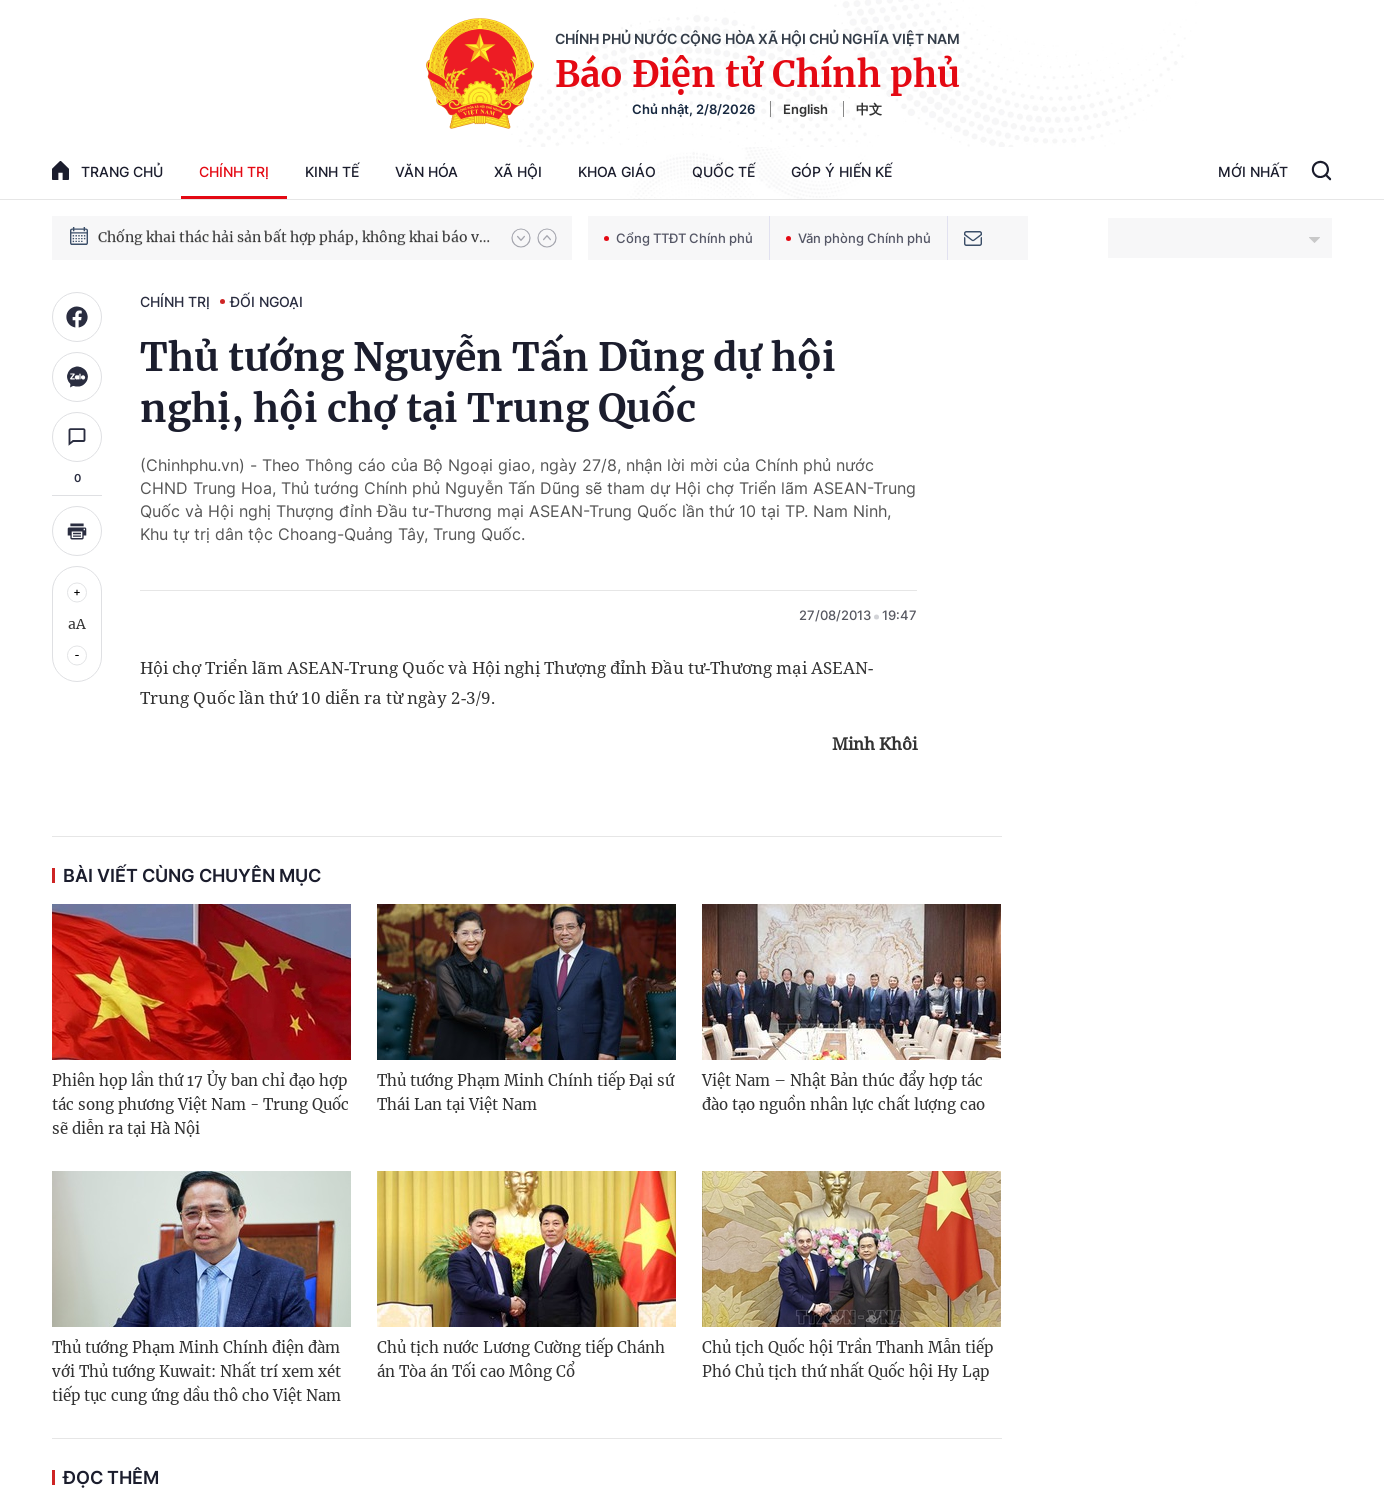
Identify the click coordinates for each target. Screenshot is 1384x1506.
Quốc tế (723, 171)
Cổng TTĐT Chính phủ (678, 238)
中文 (869, 109)
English (805, 109)
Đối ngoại (266, 301)
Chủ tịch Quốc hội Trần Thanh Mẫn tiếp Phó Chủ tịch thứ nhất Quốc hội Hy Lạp (847, 1359)
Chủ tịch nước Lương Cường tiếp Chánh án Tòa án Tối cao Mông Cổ (521, 1359)
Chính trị (234, 171)
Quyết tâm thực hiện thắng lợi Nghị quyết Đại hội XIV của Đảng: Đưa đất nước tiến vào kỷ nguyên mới (295, 223)
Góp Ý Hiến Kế (841, 171)
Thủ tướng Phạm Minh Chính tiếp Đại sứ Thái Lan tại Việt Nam (525, 1092)
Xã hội (518, 171)
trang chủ (107, 170)
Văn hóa (426, 171)
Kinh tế (332, 171)
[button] (521, 238)
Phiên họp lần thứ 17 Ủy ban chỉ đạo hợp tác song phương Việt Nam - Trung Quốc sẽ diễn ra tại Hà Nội (200, 1104)
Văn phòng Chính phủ (858, 238)
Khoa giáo (617, 171)
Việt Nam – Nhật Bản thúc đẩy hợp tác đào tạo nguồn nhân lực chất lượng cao (843, 1092)
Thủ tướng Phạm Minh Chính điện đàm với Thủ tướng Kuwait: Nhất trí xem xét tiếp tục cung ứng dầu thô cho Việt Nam (196, 1371)
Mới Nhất (1253, 171)
